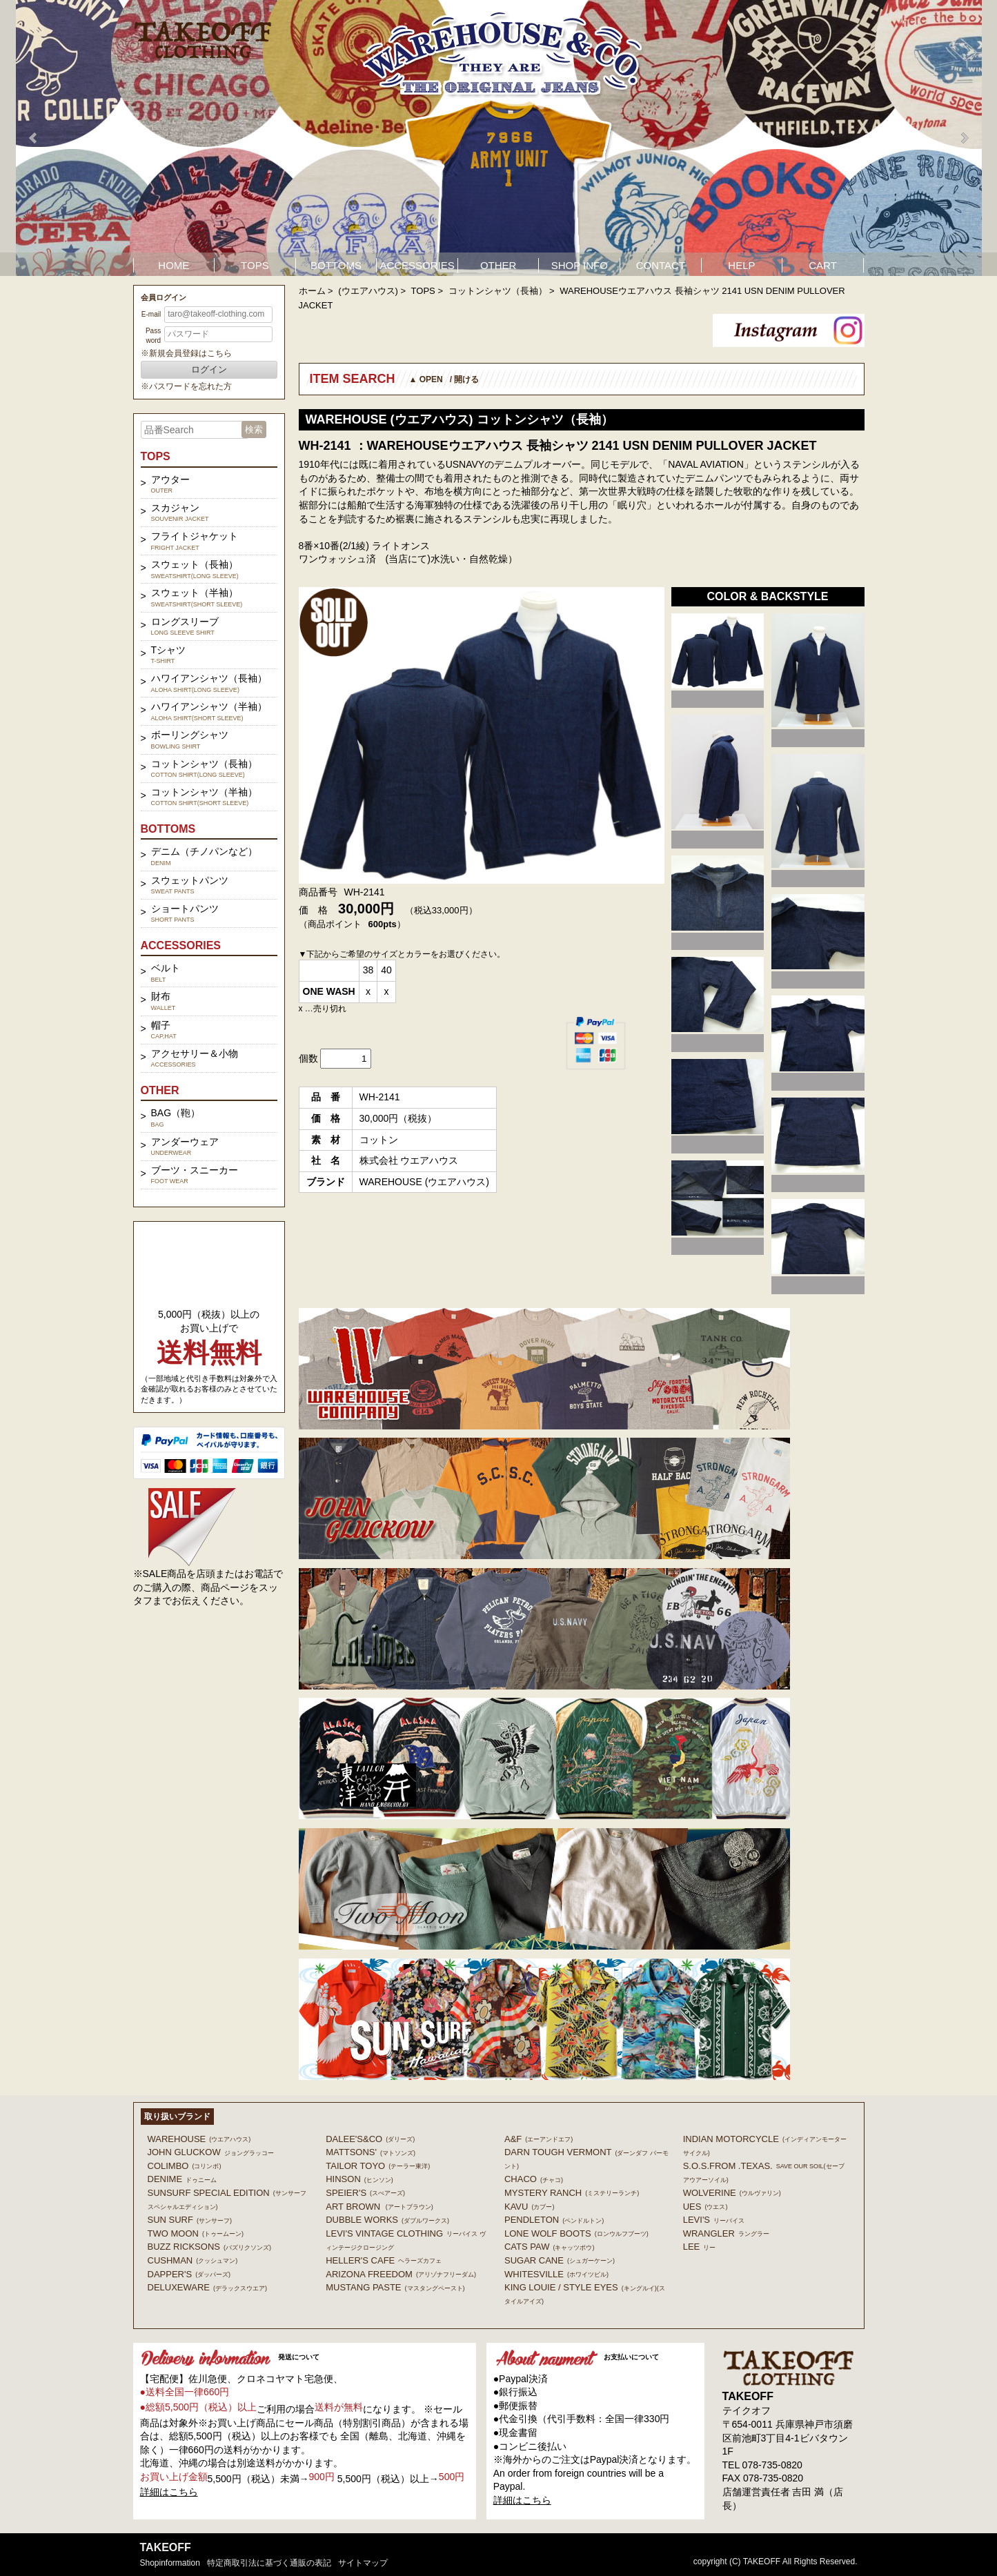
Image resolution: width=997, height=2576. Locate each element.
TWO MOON (196, 2233)
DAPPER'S (189, 2274)
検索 (254, 429)
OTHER (498, 265)
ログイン (209, 369)
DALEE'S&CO (370, 2139)
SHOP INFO (579, 265)
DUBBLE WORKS (387, 2220)
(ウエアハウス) (368, 291)
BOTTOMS (336, 265)
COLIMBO (184, 2166)
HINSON (359, 2179)
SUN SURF (190, 2220)
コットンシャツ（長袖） (497, 291)
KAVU (529, 2206)
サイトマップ (363, 2563)
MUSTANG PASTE (395, 2287)
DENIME (182, 2179)
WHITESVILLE (556, 2274)
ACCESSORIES (416, 265)
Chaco (533, 2179)
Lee (699, 2246)
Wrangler (726, 2233)
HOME (173, 265)
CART (823, 265)
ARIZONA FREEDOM (401, 2274)
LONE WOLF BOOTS (576, 2233)
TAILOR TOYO (378, 2166)
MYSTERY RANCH (571, 2193)
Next (964, 138)
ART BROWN (379, 2206)
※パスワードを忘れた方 (186, 386)
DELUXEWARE (208, 2287)
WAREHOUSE (199, 2139)
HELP (741, 265)
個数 (308, 1058)
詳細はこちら (169, 2491)
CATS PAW (549, 2246)
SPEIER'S (365, 2193)
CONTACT (660, 265)
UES (705, 2206)
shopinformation (170, 2563)
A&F (538, 2139)
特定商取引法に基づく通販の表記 (269, 2563)
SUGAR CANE (559, 2260)
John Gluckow (211, 2152)
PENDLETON (554, 2220)
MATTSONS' (370, 2152)
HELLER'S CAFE (384, 2260)
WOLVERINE (732, 2193)
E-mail (151, 314)
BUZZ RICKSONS (209, 2246)
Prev (34, 138)
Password (153, 335)
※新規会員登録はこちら (186, 353)
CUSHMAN (193, 2260)
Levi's (713, 2220)
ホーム (312, 291)
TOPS (255, 265)
